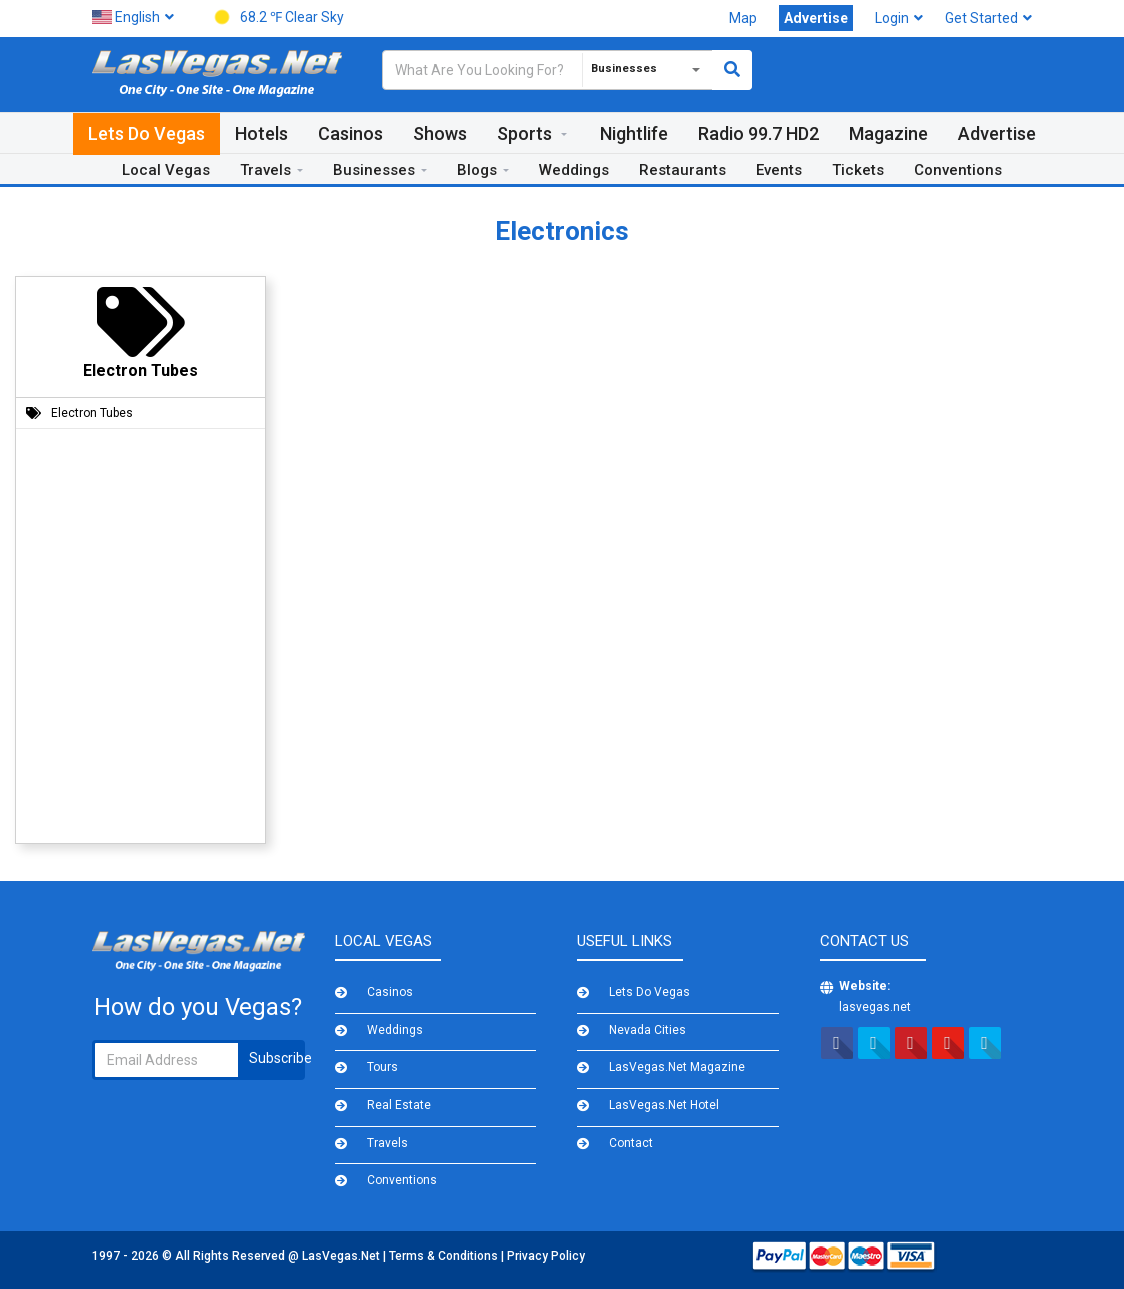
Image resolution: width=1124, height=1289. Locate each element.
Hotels (261, 133)
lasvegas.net (875, 1007)
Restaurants (682, 170)
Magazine (888, 133)
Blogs (477, 170)
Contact (631, 1143)
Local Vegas (166, 170)
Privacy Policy (546, 1256)
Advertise (997, 133)
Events (779, 170)
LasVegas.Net (342, 1256)
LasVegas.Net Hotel (664, 1105)
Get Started (988, 18)
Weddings (574, 170)
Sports (524, 133)
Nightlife (634, 133)
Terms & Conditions (445, 1256)
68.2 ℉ (275, 18)
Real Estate (399, 1105)
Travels (265, 170)
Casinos (350, 133)
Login (899, 18)
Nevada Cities (647, 1030)
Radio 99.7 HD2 (758, 133)
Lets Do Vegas (146, 133)
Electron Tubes (92, 413)
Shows (440, 133)
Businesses (374, 170)
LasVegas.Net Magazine (677, 1067)
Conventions (958, 170)
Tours (382, 1067)
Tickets (858, 170)
